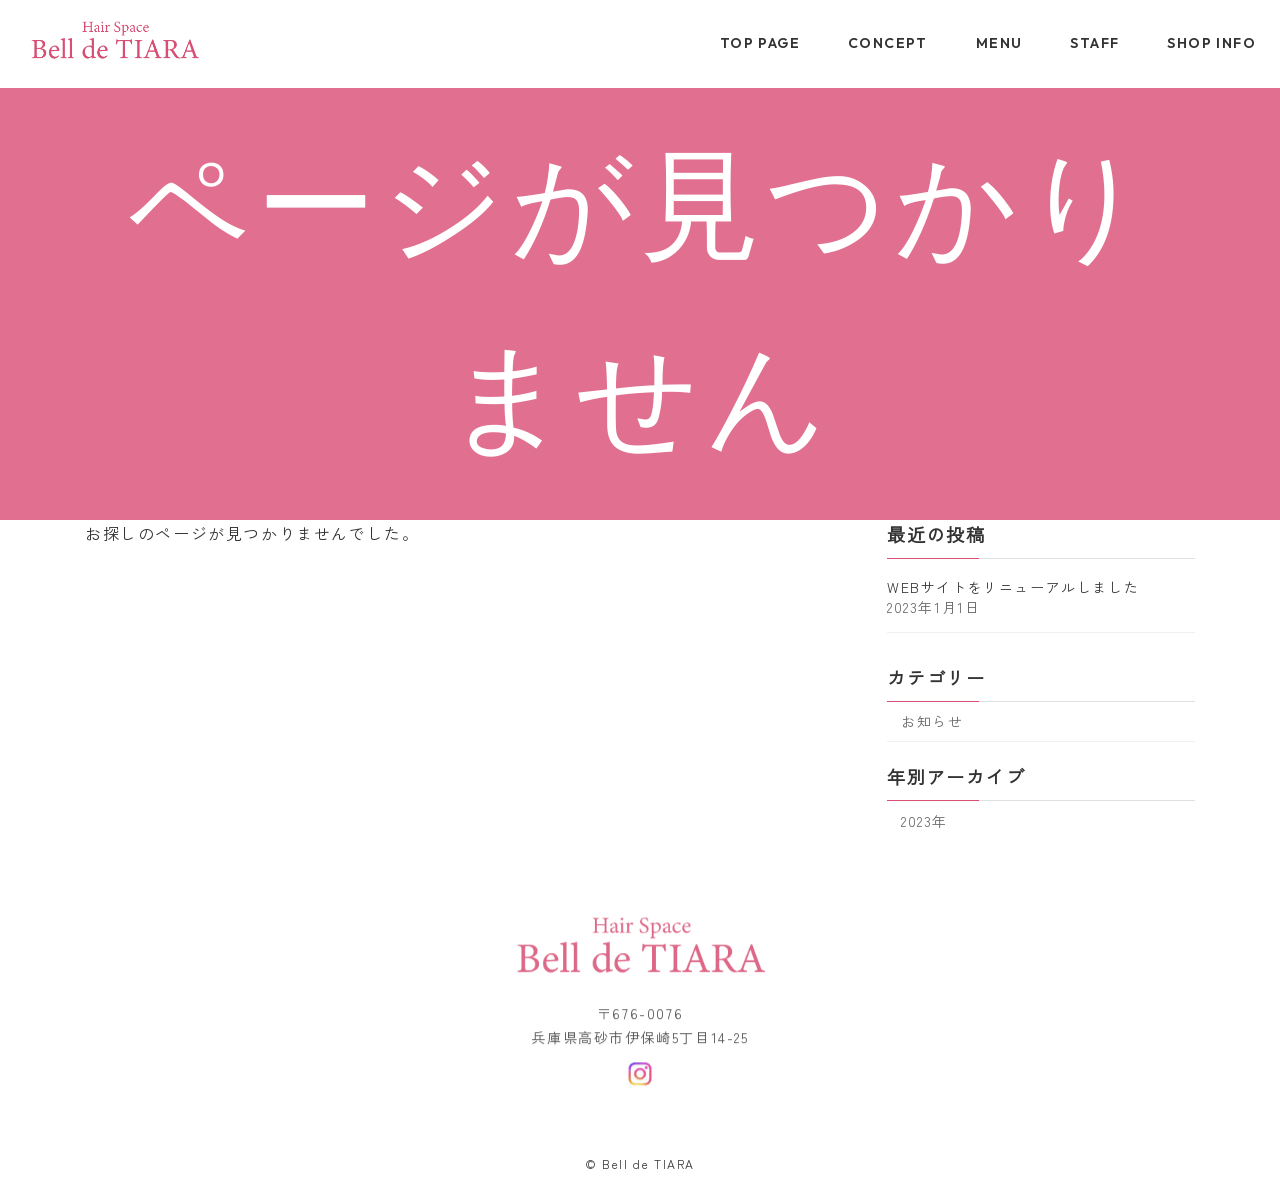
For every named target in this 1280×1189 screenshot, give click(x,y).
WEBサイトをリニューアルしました (1013, 586)
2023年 (924, 820)
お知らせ (932, 721)
